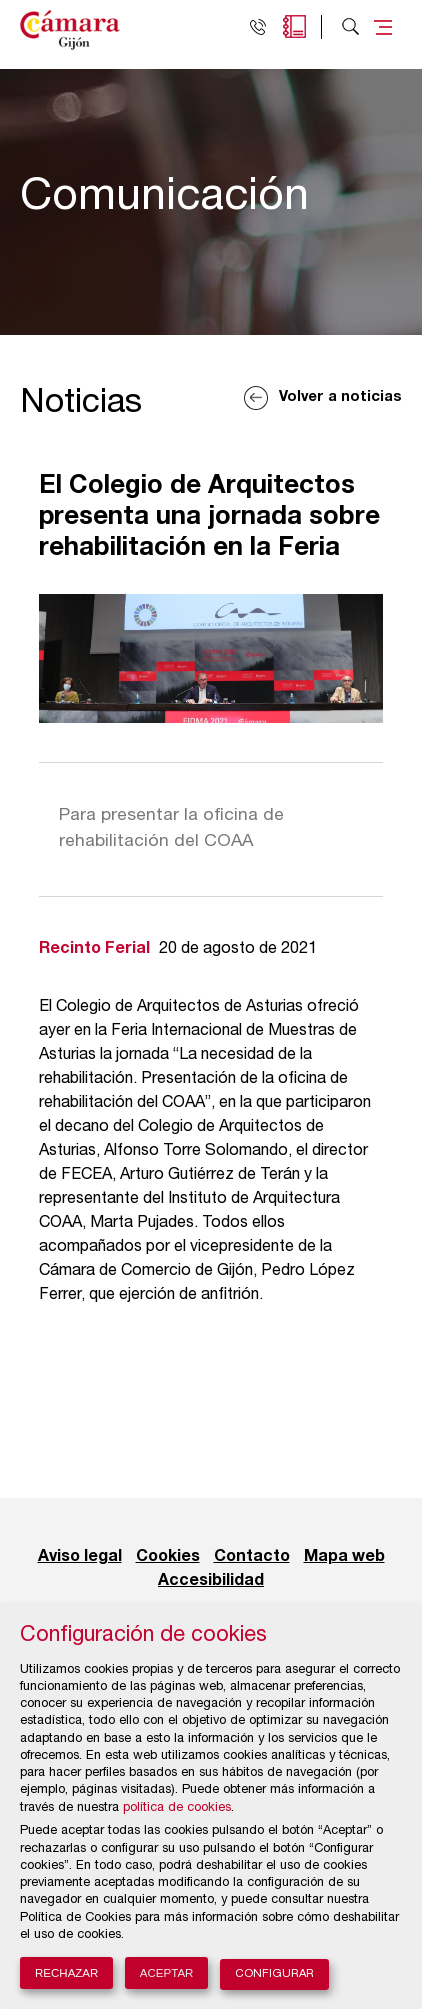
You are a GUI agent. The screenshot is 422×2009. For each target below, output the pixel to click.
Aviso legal (80, 1557)
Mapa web (344, 1557)
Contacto (252, 1557)
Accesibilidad (211, 1581)
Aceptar (167, 1973)
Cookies (168, 1557)
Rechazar (66, 1973)
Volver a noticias (340, 397)
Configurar (274, 1974)
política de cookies (177, 1808)
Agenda (294, 26)
